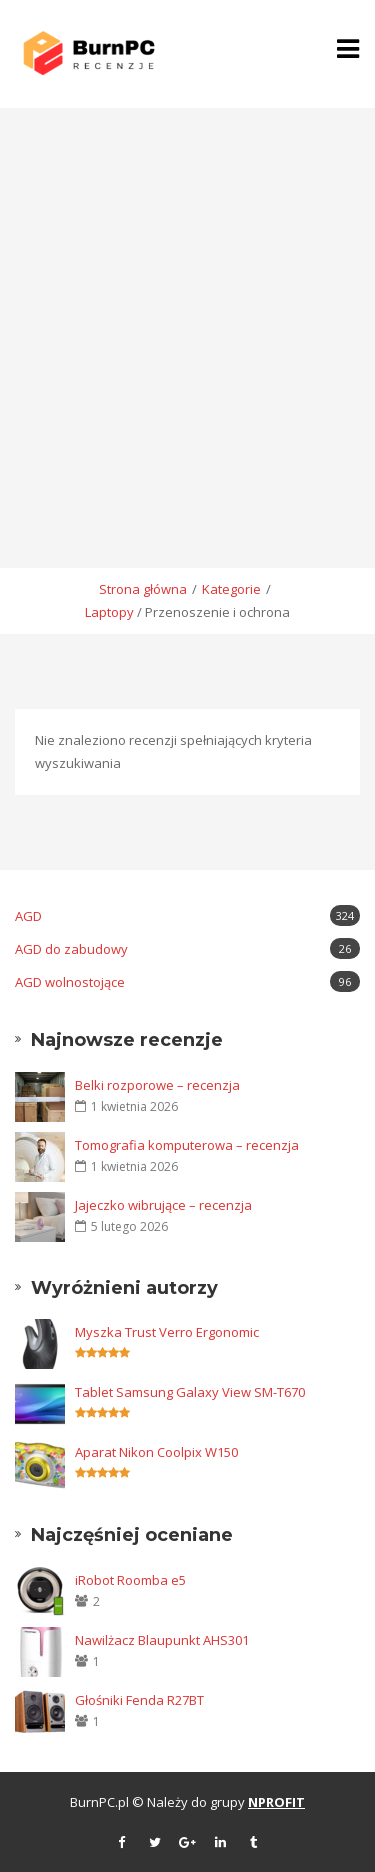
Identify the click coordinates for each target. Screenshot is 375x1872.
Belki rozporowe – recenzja (157, 1085)
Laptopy (109, 612)
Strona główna (143, 589)
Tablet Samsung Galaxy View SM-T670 (190, 1392)
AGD (187, 915)
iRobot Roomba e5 (130, 1580)
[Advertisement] (187, 305)
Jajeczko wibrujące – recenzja (163, 1205)
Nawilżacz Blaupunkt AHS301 (162, 1640)
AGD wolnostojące (187, 981)
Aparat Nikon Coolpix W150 (156, 1452)
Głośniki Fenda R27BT (139, 1700)
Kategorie (231, 589)
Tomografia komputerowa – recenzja (187, 1145)
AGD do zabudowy (187, 948)
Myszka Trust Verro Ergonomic (167, 1332)
